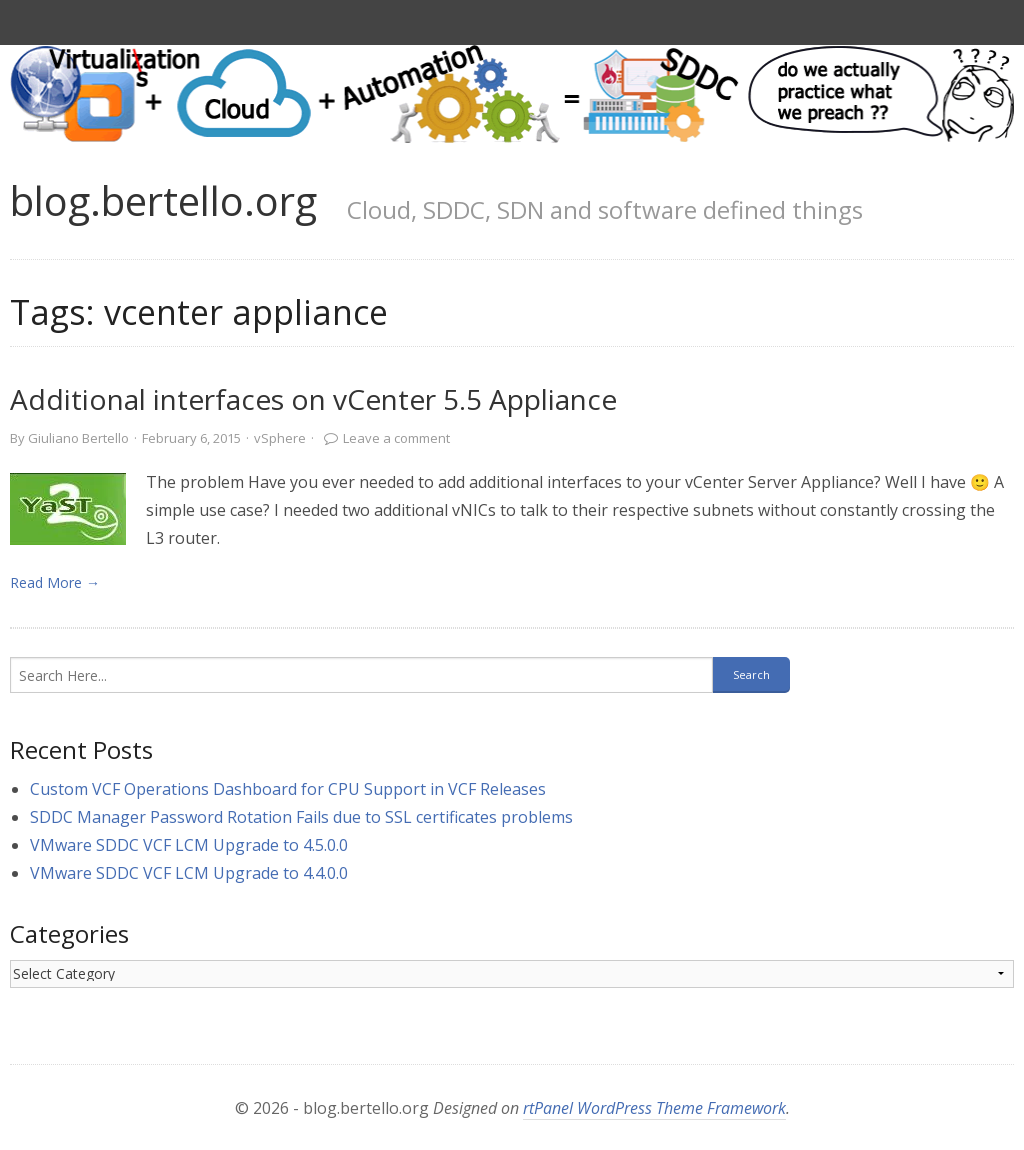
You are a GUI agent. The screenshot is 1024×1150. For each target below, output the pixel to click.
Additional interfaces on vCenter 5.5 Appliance (313, 399)
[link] (68, 509)
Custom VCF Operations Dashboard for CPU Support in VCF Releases (288, 789)
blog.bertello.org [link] (163, 200)
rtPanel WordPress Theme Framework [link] (654, 1108)
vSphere (280, 438)
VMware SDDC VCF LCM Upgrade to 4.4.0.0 (189, 873)
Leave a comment (396, 438)
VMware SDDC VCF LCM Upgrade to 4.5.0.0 (189, 845)
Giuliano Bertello (78, 438)
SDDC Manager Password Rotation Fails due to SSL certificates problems (301, 817)
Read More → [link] (55, 582)
